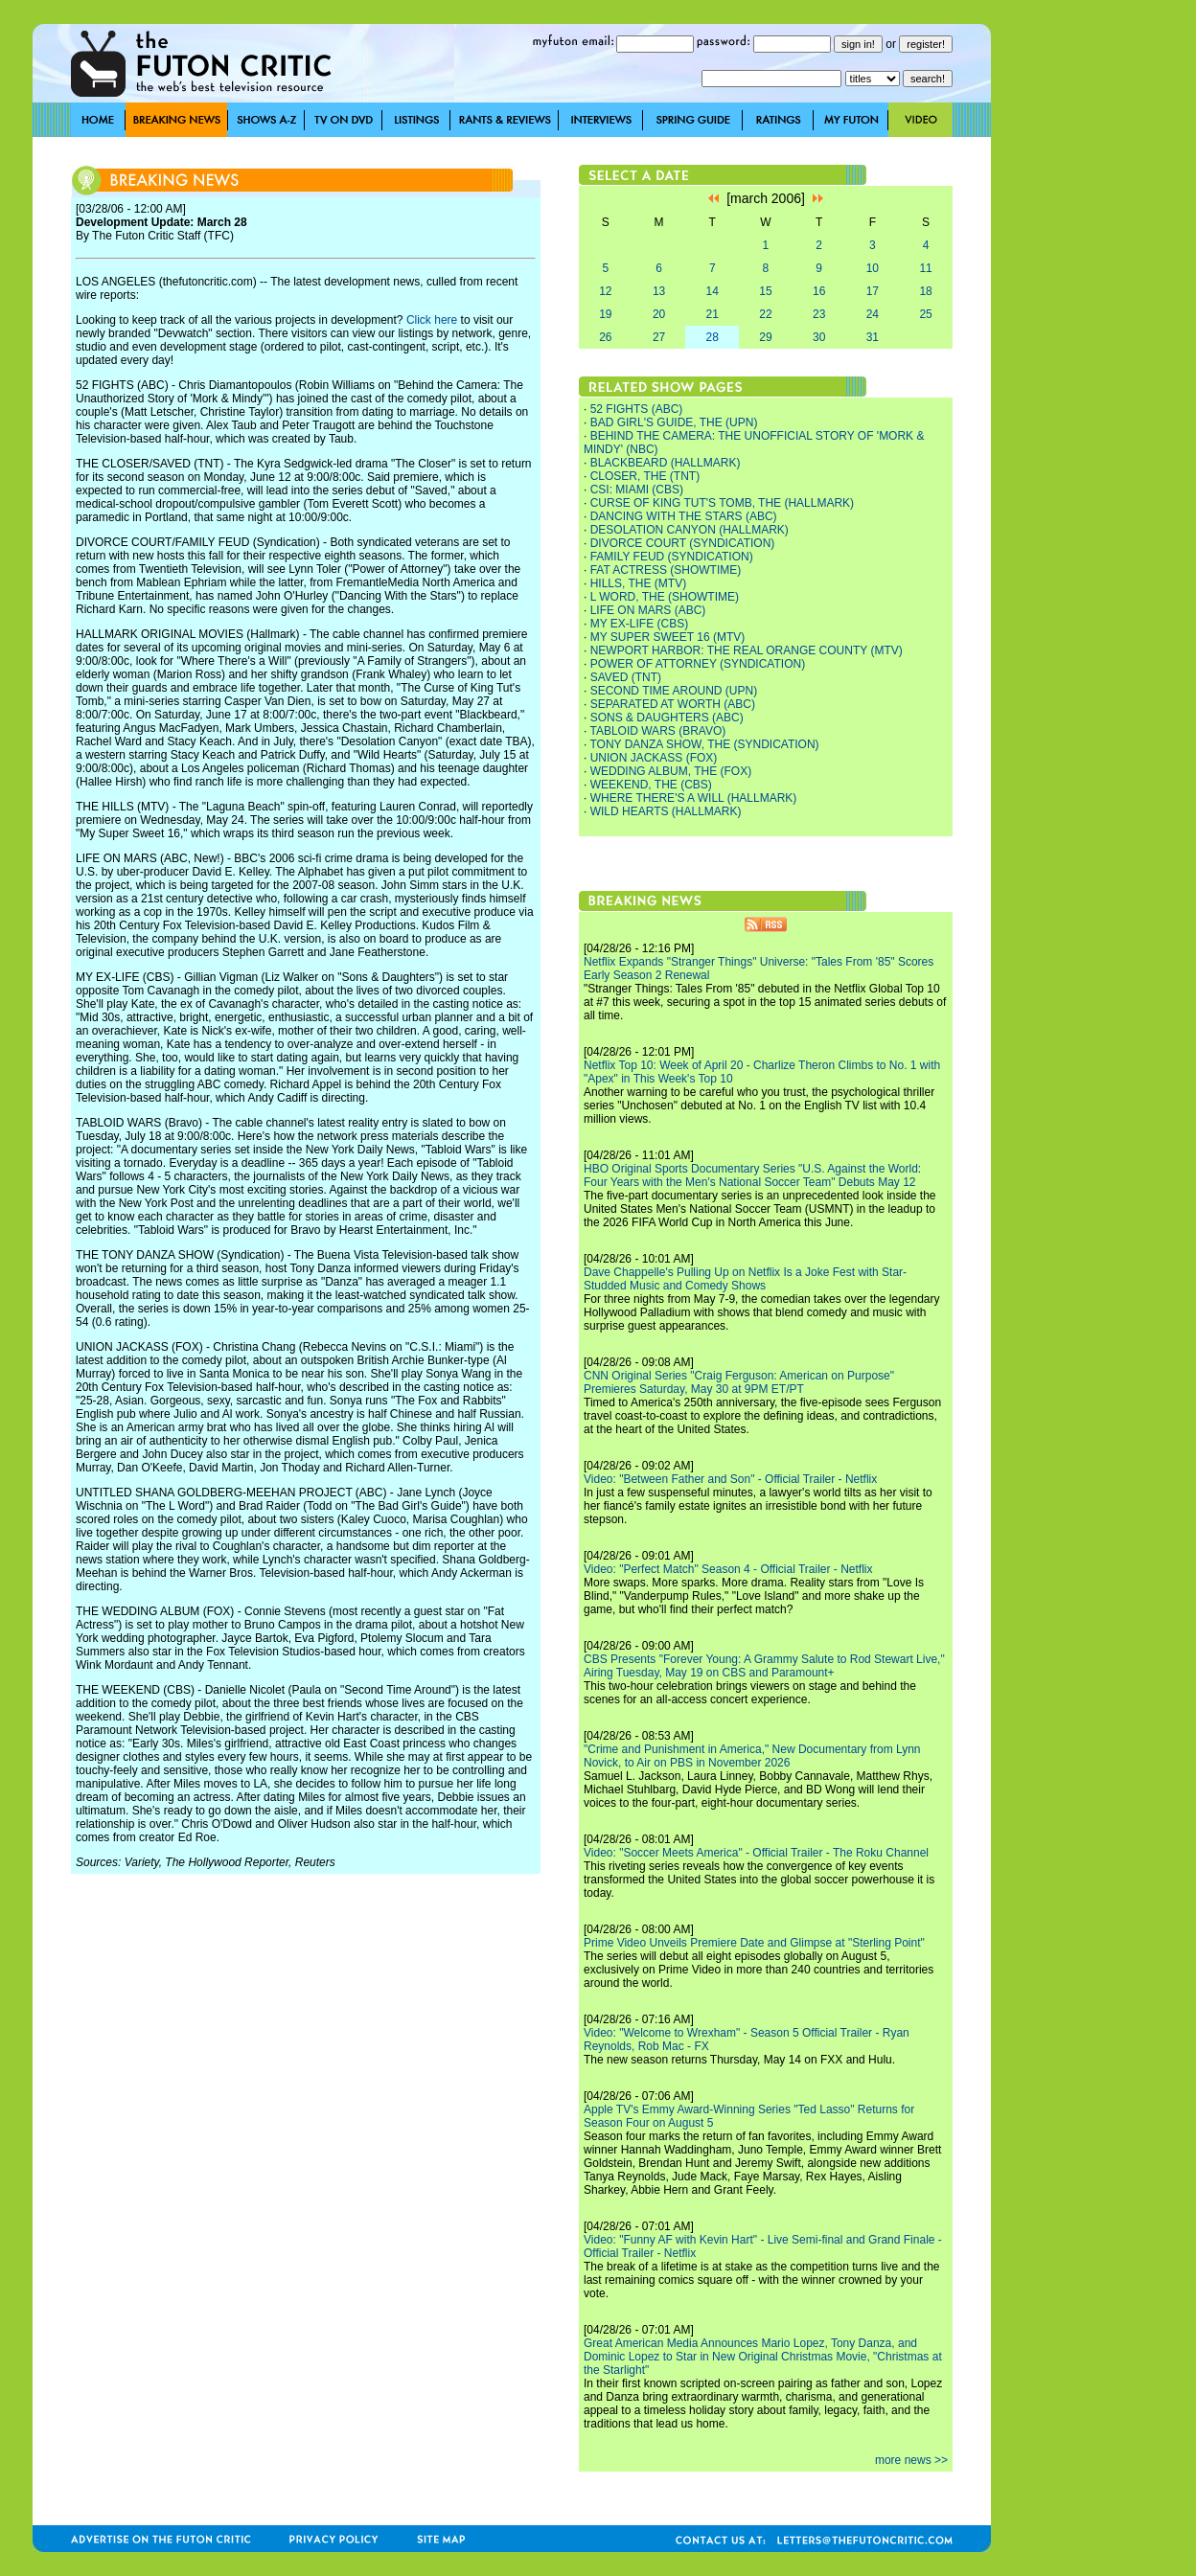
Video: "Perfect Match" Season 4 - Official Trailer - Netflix (728, 1569)
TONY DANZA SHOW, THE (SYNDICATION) (703, 744)
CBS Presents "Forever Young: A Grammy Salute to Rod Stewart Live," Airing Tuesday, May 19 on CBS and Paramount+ (764, 1666)
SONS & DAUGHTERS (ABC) (667, 717)
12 (605, 291)
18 (925, 291)
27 (659, 337)
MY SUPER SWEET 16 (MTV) (668, 637)
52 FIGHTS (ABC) (636, 409)
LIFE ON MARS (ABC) (648, 610)
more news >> (911, 2460)
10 (872, 268)
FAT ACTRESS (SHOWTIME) (666, 570)
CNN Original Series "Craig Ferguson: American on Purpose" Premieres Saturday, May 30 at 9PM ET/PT (739, 1382)
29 (765, 337)
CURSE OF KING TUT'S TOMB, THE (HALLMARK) (722, 503)
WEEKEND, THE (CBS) (651, 784)
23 (819, 314)
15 (765, 291)
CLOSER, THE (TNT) (645, 476)
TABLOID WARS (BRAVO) (657, 731)
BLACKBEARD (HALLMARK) (665, 462)
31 (872, 337)
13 (659, 291)
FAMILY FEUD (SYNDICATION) (671, 556)
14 (712, 291)
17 (872, 291)
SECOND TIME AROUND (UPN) (673, 690)
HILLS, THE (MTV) (638, 583)
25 (925, 314)
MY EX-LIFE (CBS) (639, 623)
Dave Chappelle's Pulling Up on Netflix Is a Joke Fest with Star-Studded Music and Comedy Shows (745, 1278)
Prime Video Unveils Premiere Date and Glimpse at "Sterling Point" (754, 1942)
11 (925, 268)
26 (605, 337)
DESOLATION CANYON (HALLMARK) (689, 529)
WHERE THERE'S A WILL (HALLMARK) (693, 798)
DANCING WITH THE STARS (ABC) (683, 516)
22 (765, 314)
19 (605, 314)
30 (819, 337)
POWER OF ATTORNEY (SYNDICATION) (697, 664)
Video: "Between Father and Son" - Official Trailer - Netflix (730, 1479)
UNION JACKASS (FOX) (654, 757)
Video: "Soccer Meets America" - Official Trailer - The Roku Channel (756, 1852)
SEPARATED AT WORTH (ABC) (672, 704)
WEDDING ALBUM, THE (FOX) (670, 771)
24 (872, 314)
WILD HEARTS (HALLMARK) (666, 811)
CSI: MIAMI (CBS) (636, 489)
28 (712, 337)
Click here (431, 320)
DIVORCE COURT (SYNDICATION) (682, 543)
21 (712, 314)
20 (659, 314)
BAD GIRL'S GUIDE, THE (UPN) (674, 422)
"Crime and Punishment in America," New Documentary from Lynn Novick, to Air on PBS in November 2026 (752, 1756)
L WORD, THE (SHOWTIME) (664, 597)
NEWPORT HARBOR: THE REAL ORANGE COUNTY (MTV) (746, 650)
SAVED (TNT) (625, 677)
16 (819, 291)
